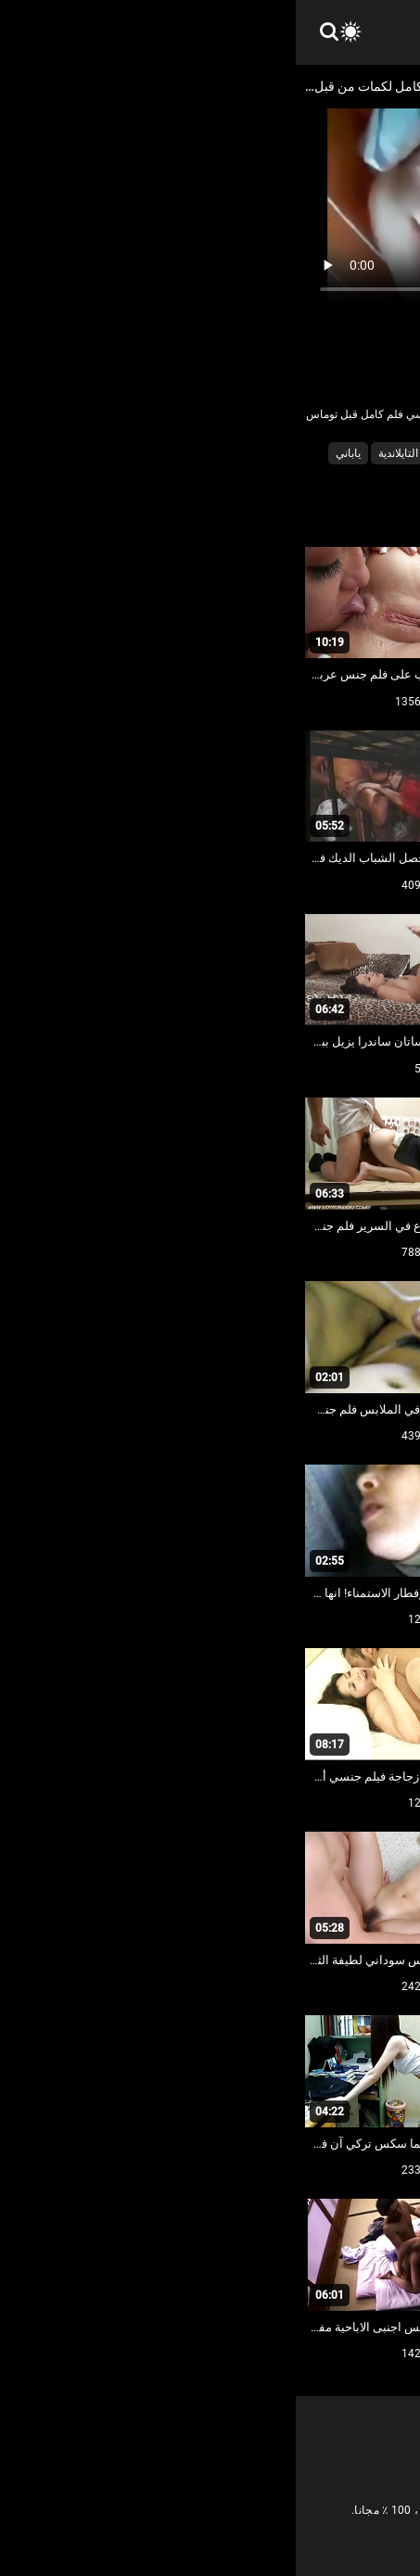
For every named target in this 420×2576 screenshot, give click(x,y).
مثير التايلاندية (114, 453)
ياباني (52, 453)
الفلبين (275, 453)
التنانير (324, 453)
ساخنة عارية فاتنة (202, 453)
